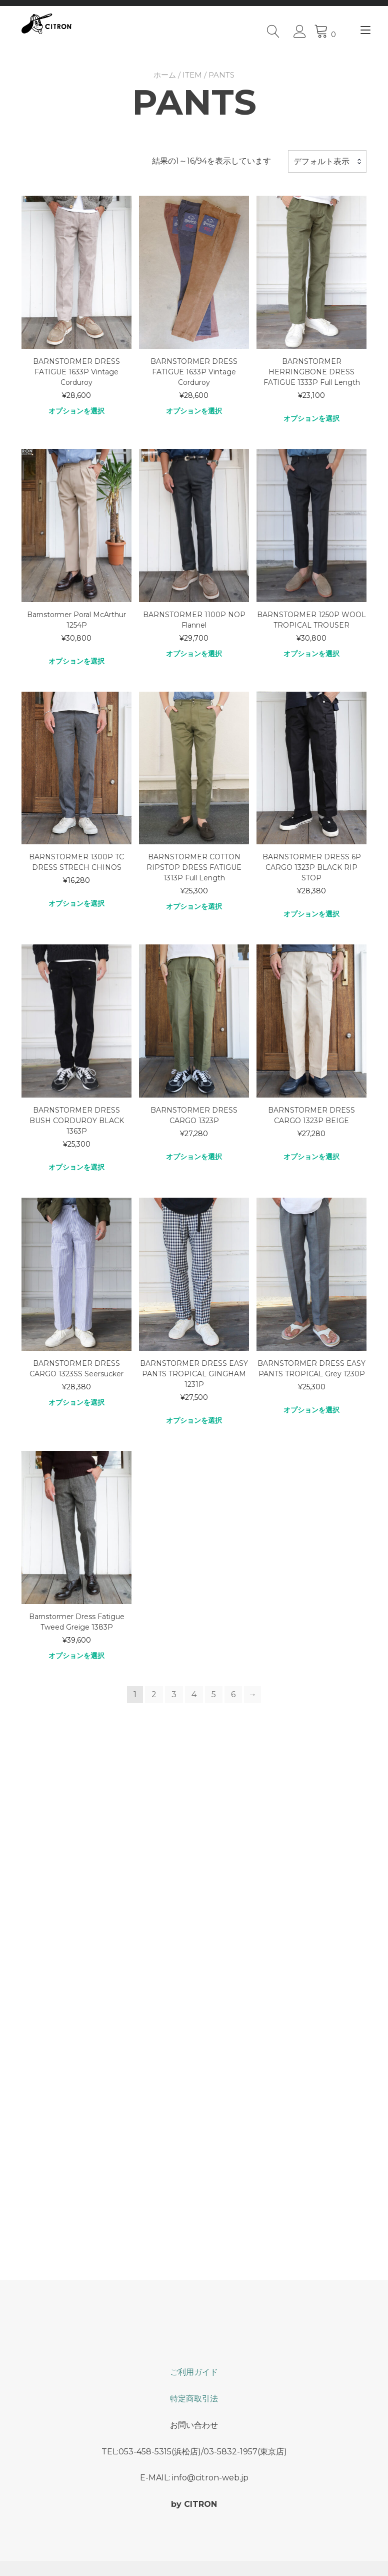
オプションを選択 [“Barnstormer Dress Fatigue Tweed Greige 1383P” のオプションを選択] (76, 1655)
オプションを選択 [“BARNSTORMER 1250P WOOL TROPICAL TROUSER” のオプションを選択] (312, 653)
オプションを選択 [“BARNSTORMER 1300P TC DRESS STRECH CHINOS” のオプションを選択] (76, 903)
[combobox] (327, 161)
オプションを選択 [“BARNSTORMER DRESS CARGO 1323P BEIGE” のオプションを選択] (312, 1156)
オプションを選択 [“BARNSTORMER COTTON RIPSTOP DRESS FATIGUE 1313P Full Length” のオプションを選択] (194, 906)
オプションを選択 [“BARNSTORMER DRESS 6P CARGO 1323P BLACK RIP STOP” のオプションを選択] (312, 913)
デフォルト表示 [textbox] (322, 161)
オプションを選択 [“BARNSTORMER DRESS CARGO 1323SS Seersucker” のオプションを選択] (76, 1401)
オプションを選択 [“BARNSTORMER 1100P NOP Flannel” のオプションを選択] (194, 653)
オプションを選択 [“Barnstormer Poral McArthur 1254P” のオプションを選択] (76, 660)
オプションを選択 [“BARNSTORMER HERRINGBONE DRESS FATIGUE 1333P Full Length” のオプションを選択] (312, 417)
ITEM (192, 74)
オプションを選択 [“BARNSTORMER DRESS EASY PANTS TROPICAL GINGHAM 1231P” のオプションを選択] (194, 1419)
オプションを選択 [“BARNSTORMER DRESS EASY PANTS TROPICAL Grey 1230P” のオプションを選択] (312, 1409)
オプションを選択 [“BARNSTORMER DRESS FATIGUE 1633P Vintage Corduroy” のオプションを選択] (76, 410)
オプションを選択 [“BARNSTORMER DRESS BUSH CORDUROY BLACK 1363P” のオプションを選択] (76, 1166)
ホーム (165, 74)
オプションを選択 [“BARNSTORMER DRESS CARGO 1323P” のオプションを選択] (194, 1156)
